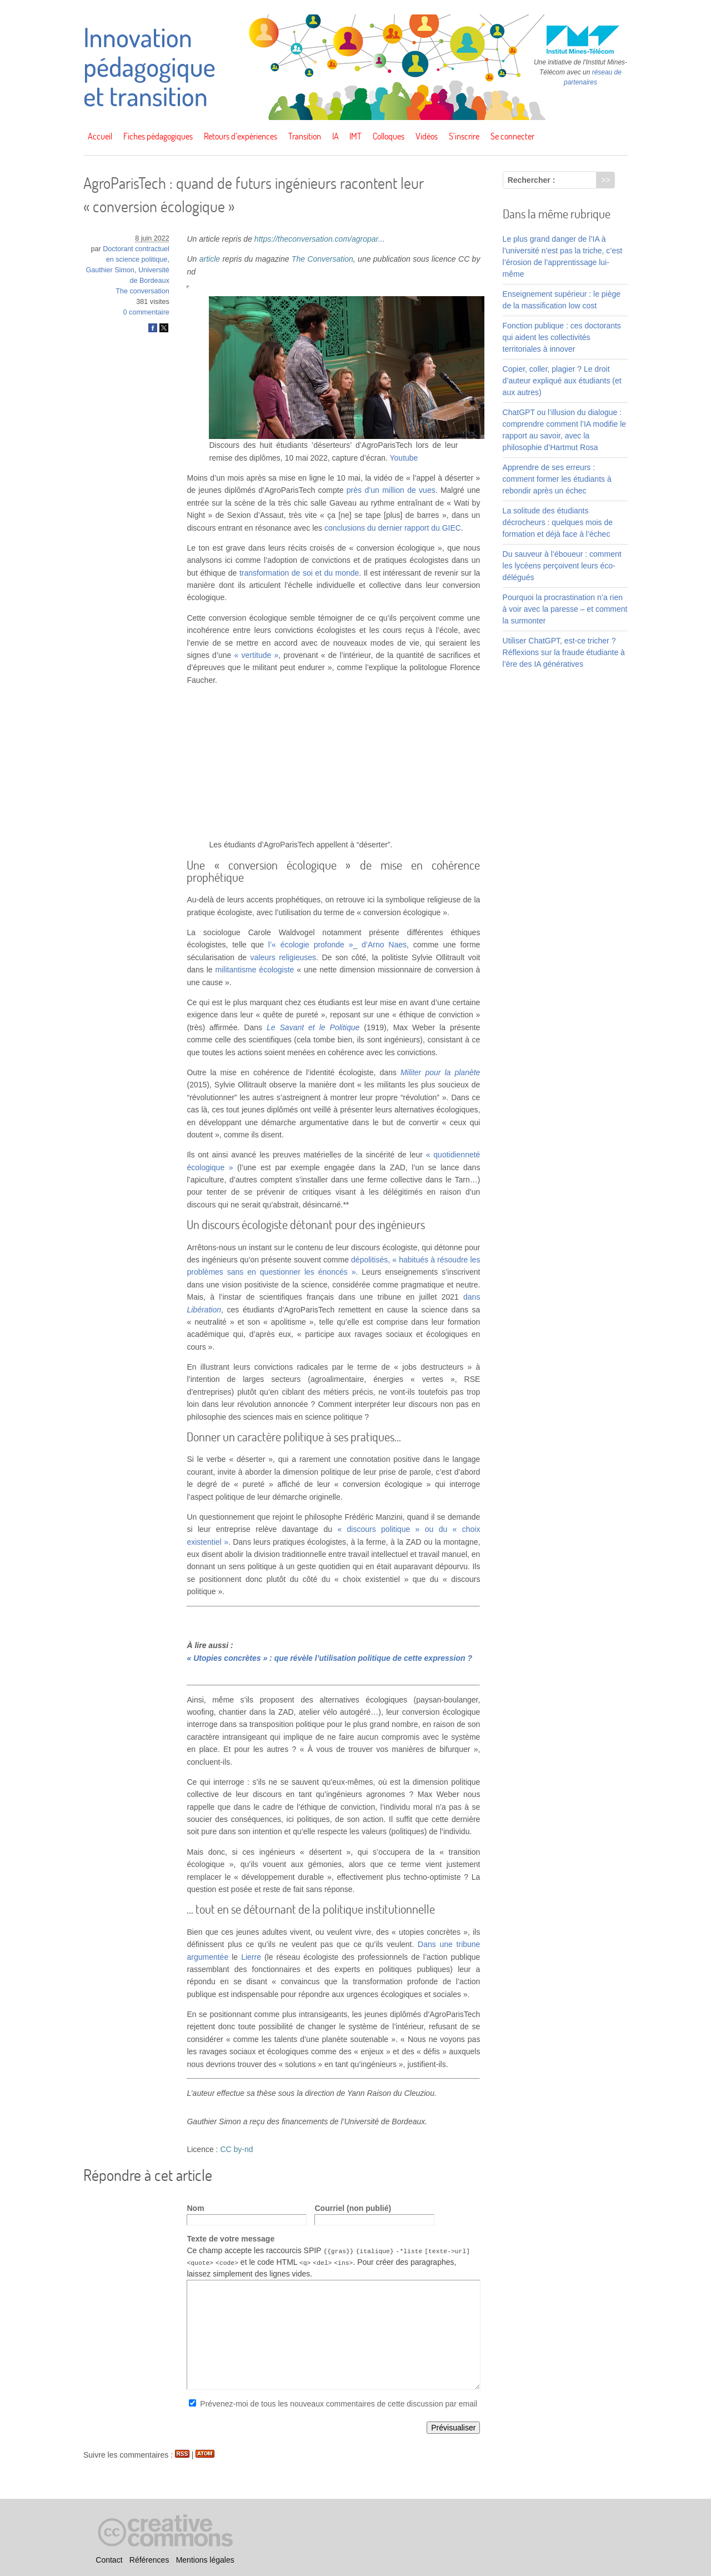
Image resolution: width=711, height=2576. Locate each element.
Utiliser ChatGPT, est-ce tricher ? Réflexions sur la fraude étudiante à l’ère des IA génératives (564, 652)
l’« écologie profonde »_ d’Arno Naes (337, 944)
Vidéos (426, 136)
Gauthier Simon (110, 270)
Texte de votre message (230, 2238)
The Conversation (322, 258)
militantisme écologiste (255, 969)
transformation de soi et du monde (299, 572)
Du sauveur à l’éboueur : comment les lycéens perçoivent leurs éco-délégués (562, 566)
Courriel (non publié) (352, 2208)
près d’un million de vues (391, 490)
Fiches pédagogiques (158, 136)
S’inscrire (464, 136)
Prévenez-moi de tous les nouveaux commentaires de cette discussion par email (338, 2403)
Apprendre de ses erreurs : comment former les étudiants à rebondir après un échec (557, 479)
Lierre (251, 1957)
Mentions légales (205, 2559)
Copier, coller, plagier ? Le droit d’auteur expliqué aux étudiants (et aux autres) (562, 381)
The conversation (142, 291)
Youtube (404, 457)
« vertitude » (256, 655)
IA (335, 136)
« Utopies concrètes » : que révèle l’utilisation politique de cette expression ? (329, 1658)
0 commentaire (146, 312)
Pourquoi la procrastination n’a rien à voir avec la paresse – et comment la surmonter (565, 609)
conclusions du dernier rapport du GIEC (392, 527)
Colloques (388, 136)
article (209, 258)
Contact (109, 2559)
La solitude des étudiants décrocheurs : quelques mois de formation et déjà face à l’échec (558, 522)
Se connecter (512, 136)
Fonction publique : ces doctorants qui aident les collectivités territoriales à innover (562, 337)
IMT (355, 136)
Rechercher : (531, 180)
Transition (304, 136)
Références (149, 2559)
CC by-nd (236, 2149)
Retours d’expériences (240, 136)
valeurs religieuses (284, 957)
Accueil (100, 136)
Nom (195, 2208)
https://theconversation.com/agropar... (319, 238)
